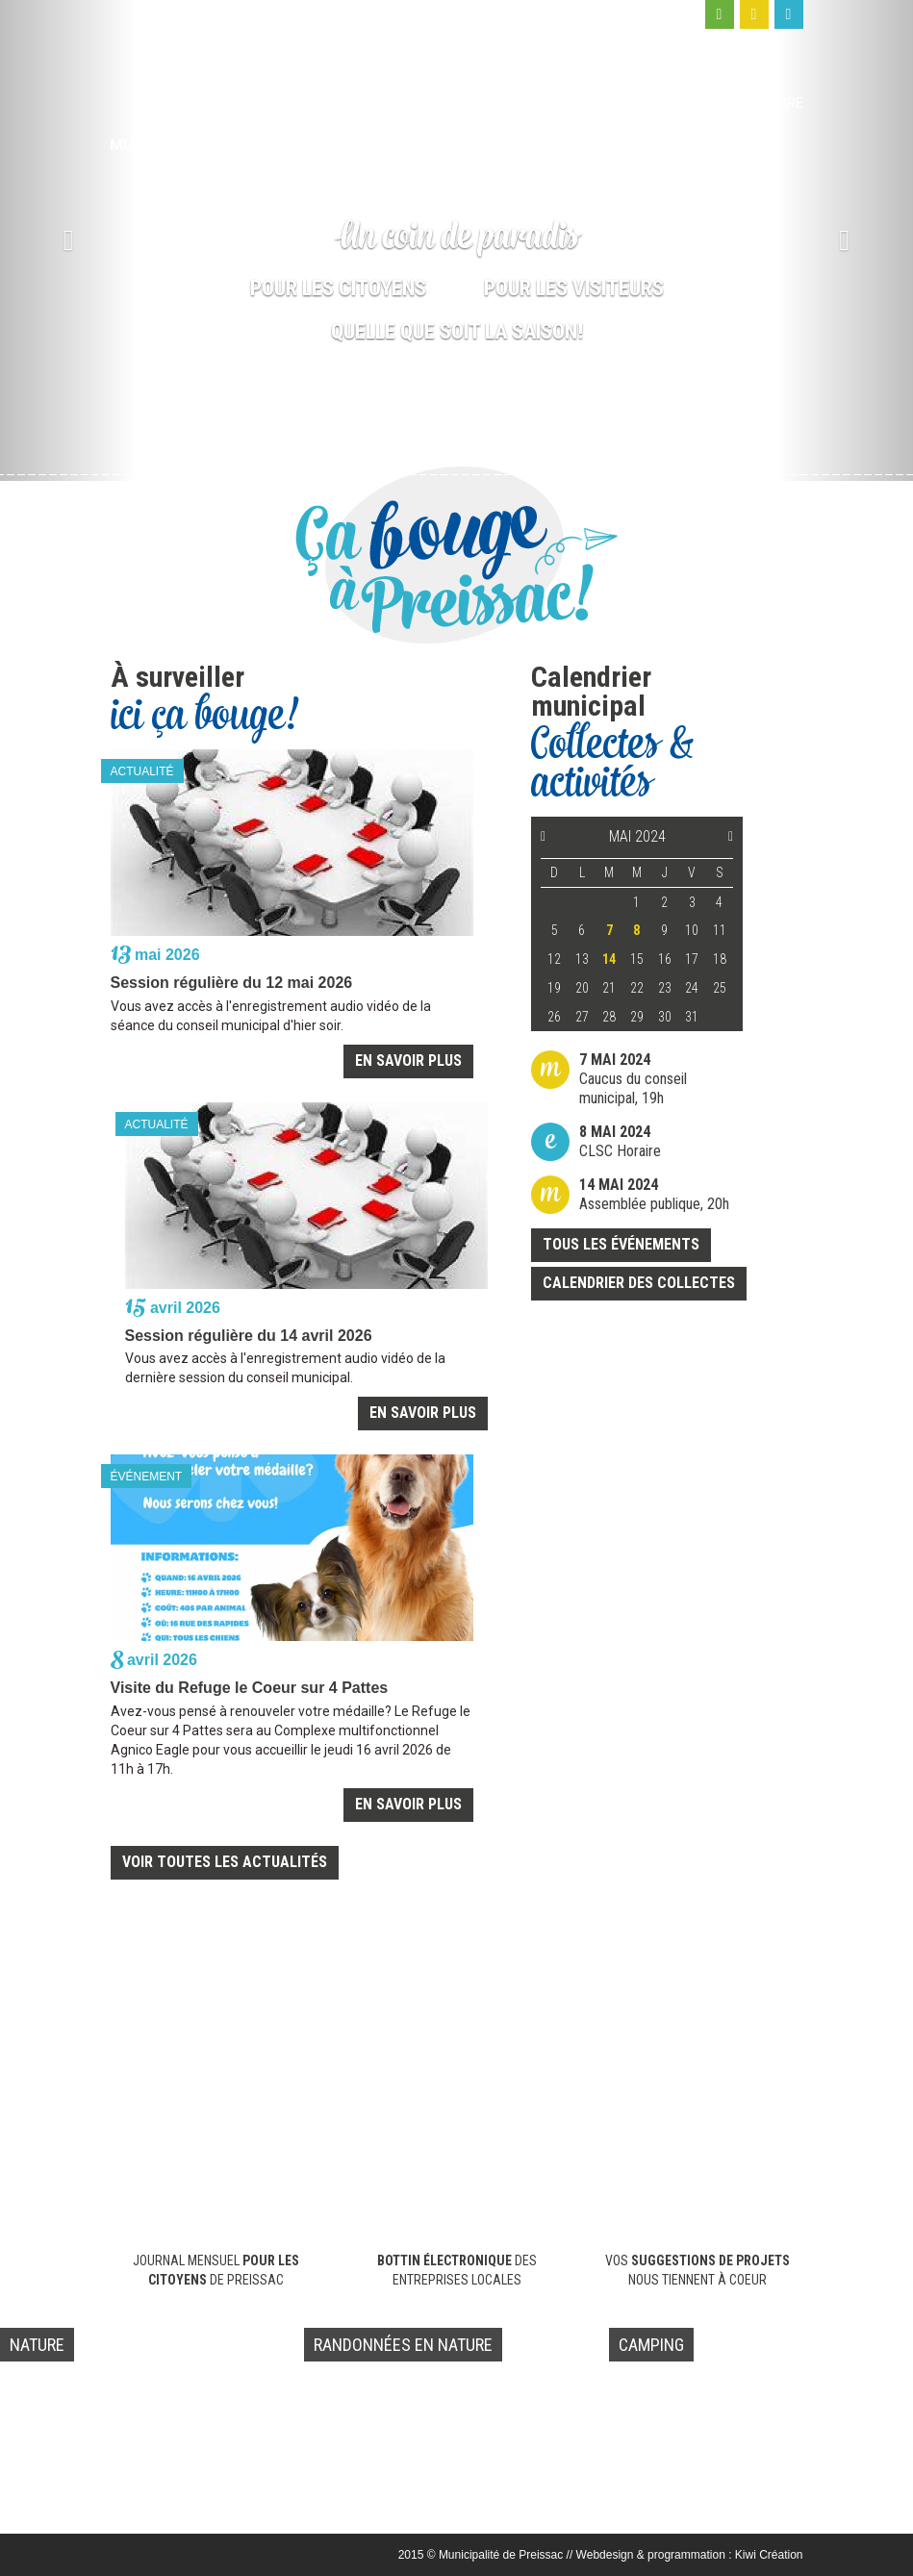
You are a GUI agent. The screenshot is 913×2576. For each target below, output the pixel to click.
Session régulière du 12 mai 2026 (232, 982)
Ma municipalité (433, 103)
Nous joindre (755, 103)
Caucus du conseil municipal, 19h (633, 1078)
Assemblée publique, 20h (654, 1194)
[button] (68, 240)
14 (609, 959)
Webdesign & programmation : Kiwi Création (689, 2555)
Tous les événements (621, 1244)
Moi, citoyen (548, 103)
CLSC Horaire (620, 1141)
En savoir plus (408, 1060)
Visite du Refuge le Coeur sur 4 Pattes (250, 1687)
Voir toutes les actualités (224, 1862)
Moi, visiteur (650, 103)
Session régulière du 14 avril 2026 (248, 1335)
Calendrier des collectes (639, 1283)
